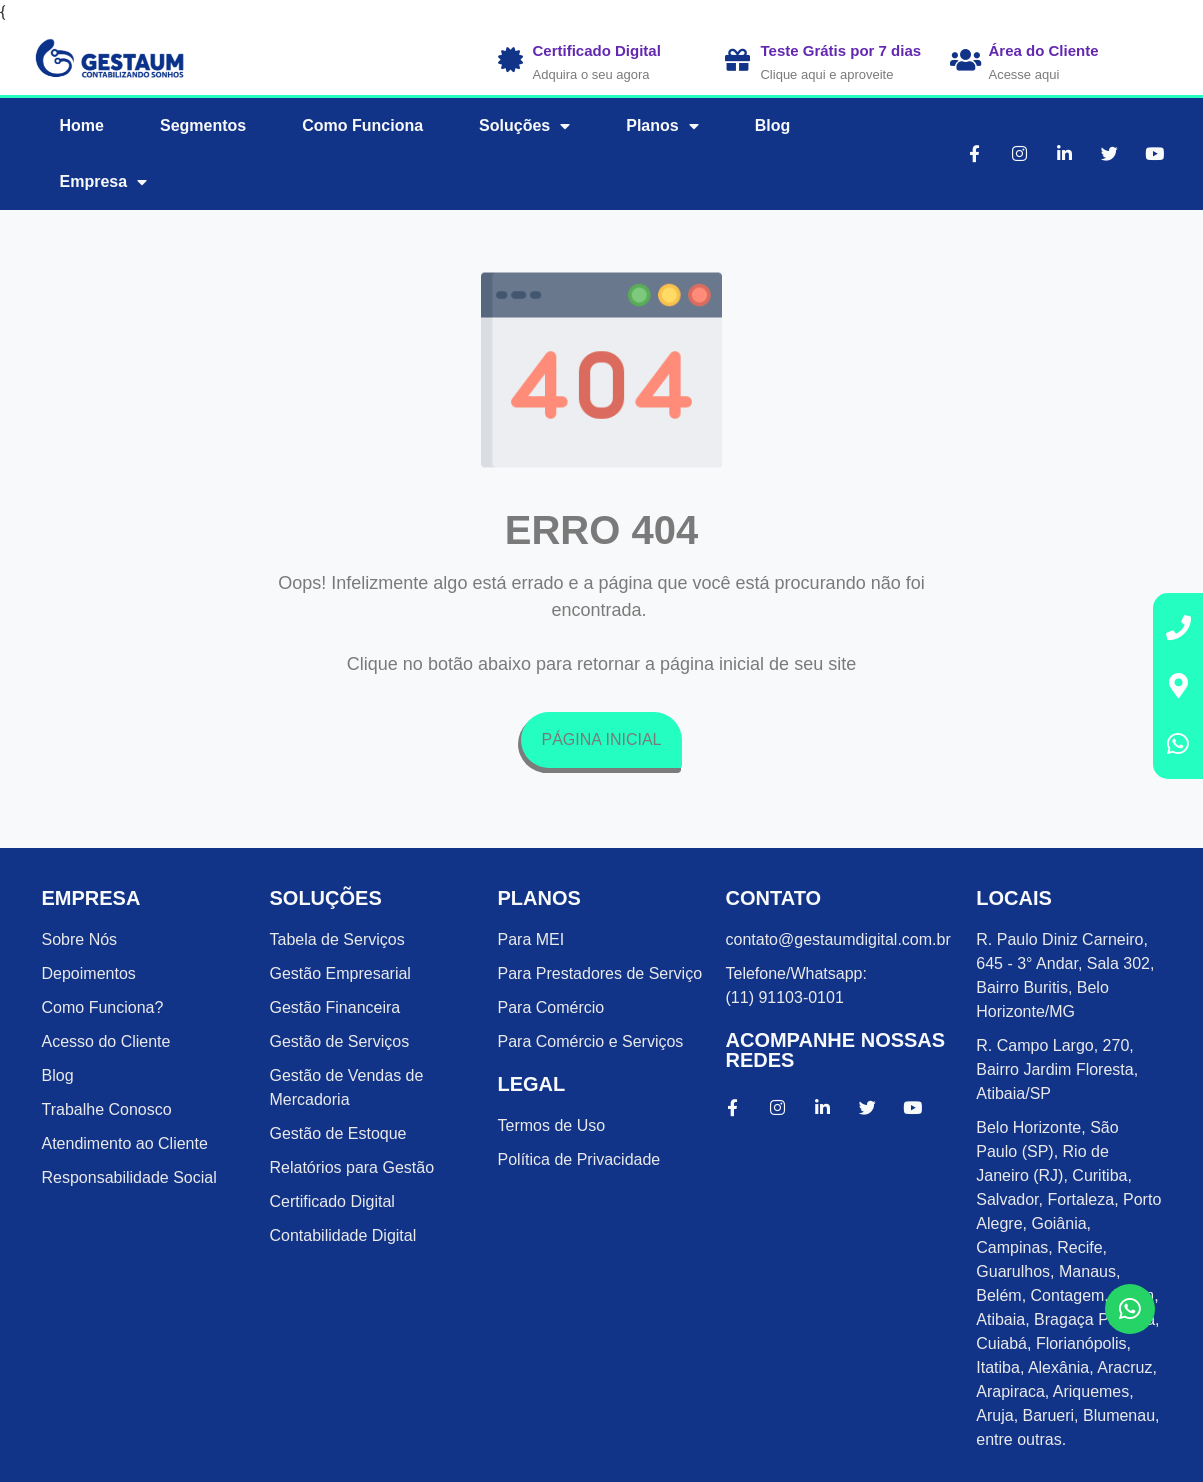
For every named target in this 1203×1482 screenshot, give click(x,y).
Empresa (104, 182)
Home (82, 125)
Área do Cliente (1043, 50)
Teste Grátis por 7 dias (840, 50)
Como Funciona (362, 125)
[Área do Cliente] (965, 59)
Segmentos (203, 125)
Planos (662, 126)
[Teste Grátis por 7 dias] (737, 59)
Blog (773, 125)
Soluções (524, 126)
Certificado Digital (597, 50)
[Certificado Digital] (510, 59)
